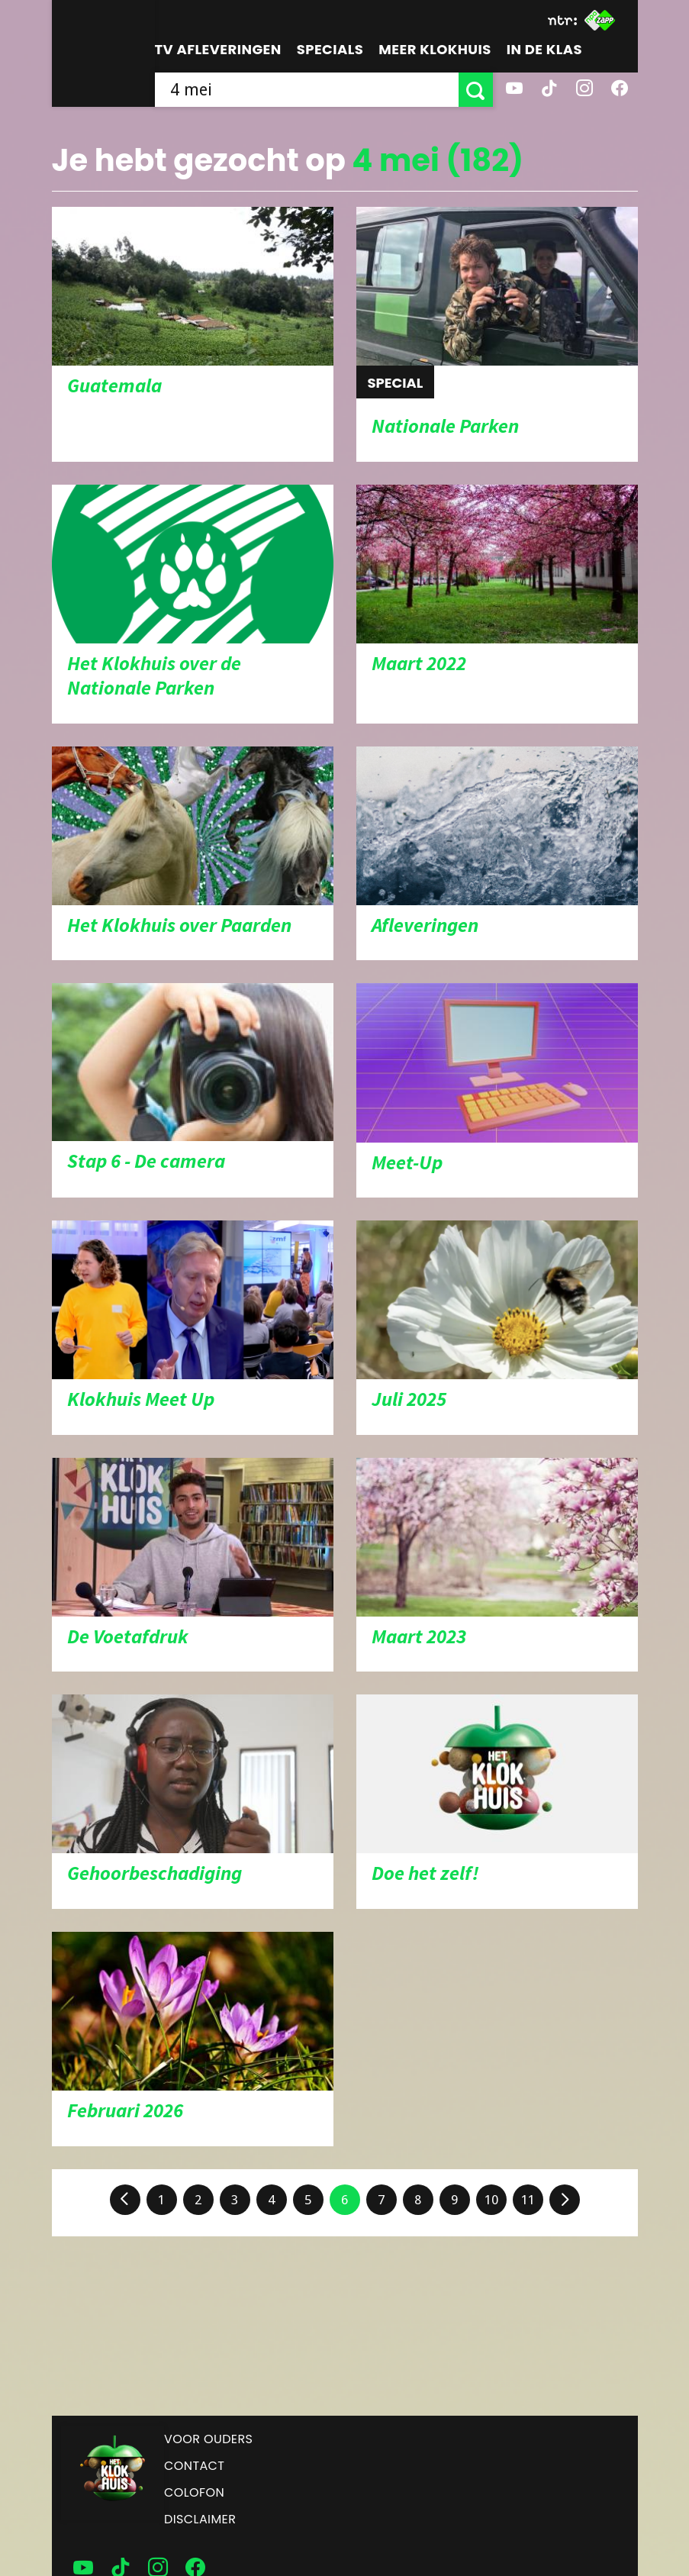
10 (491, 2199)
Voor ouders (208, 2439)
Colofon (194, 2492)
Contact (194, 2465)
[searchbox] (307, 90)
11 (528, 2199)
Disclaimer (200, 2519)
